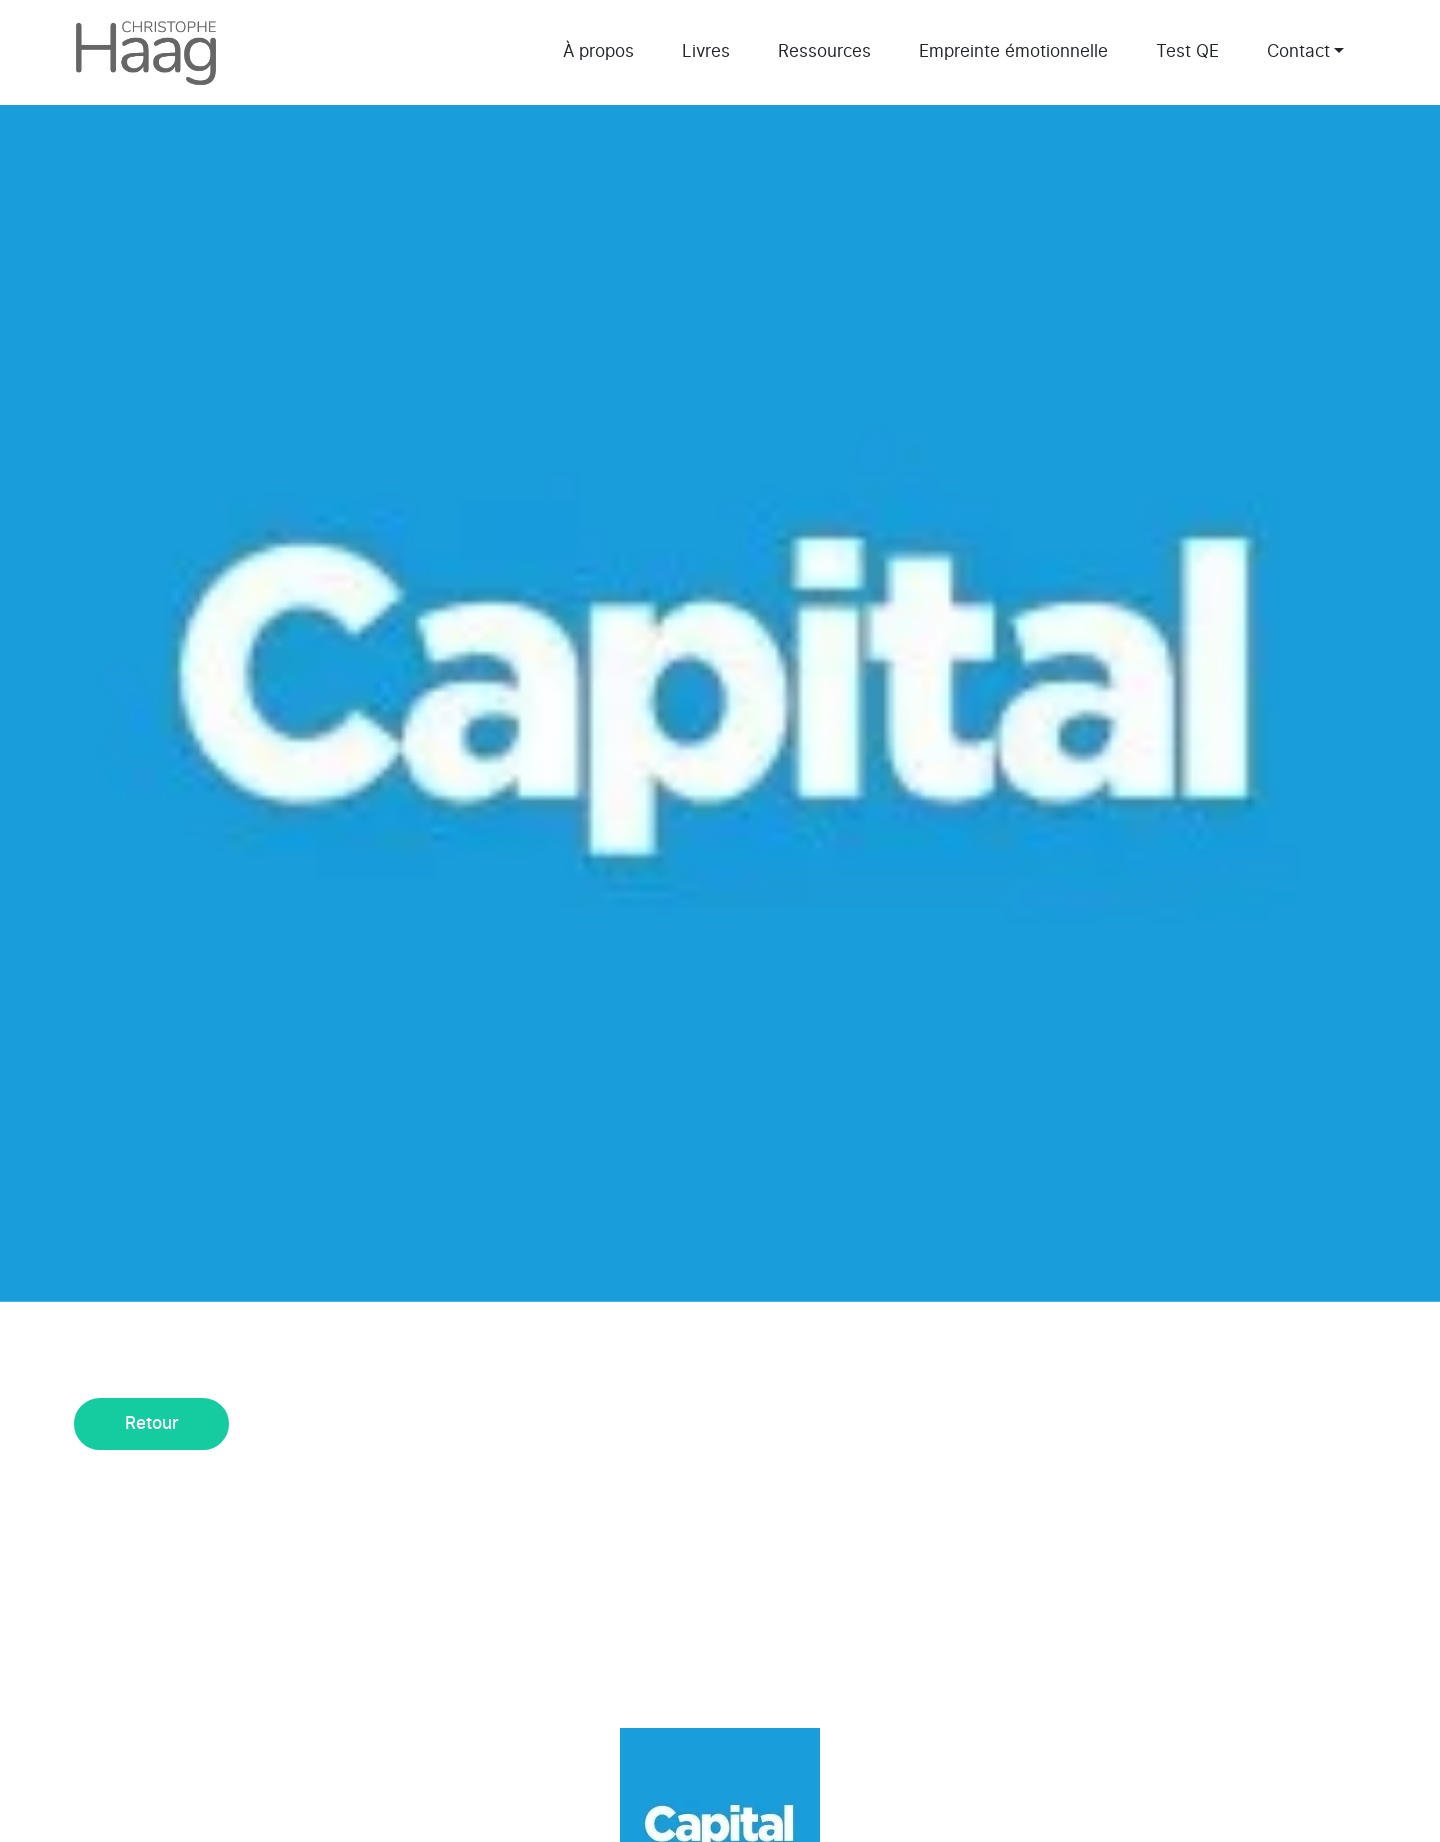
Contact (1298, 51)
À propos (598, 51)
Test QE (1187, 51)
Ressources (824, 51)
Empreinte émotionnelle (1013, 51)
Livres (706, 51)
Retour (152, 1423)
